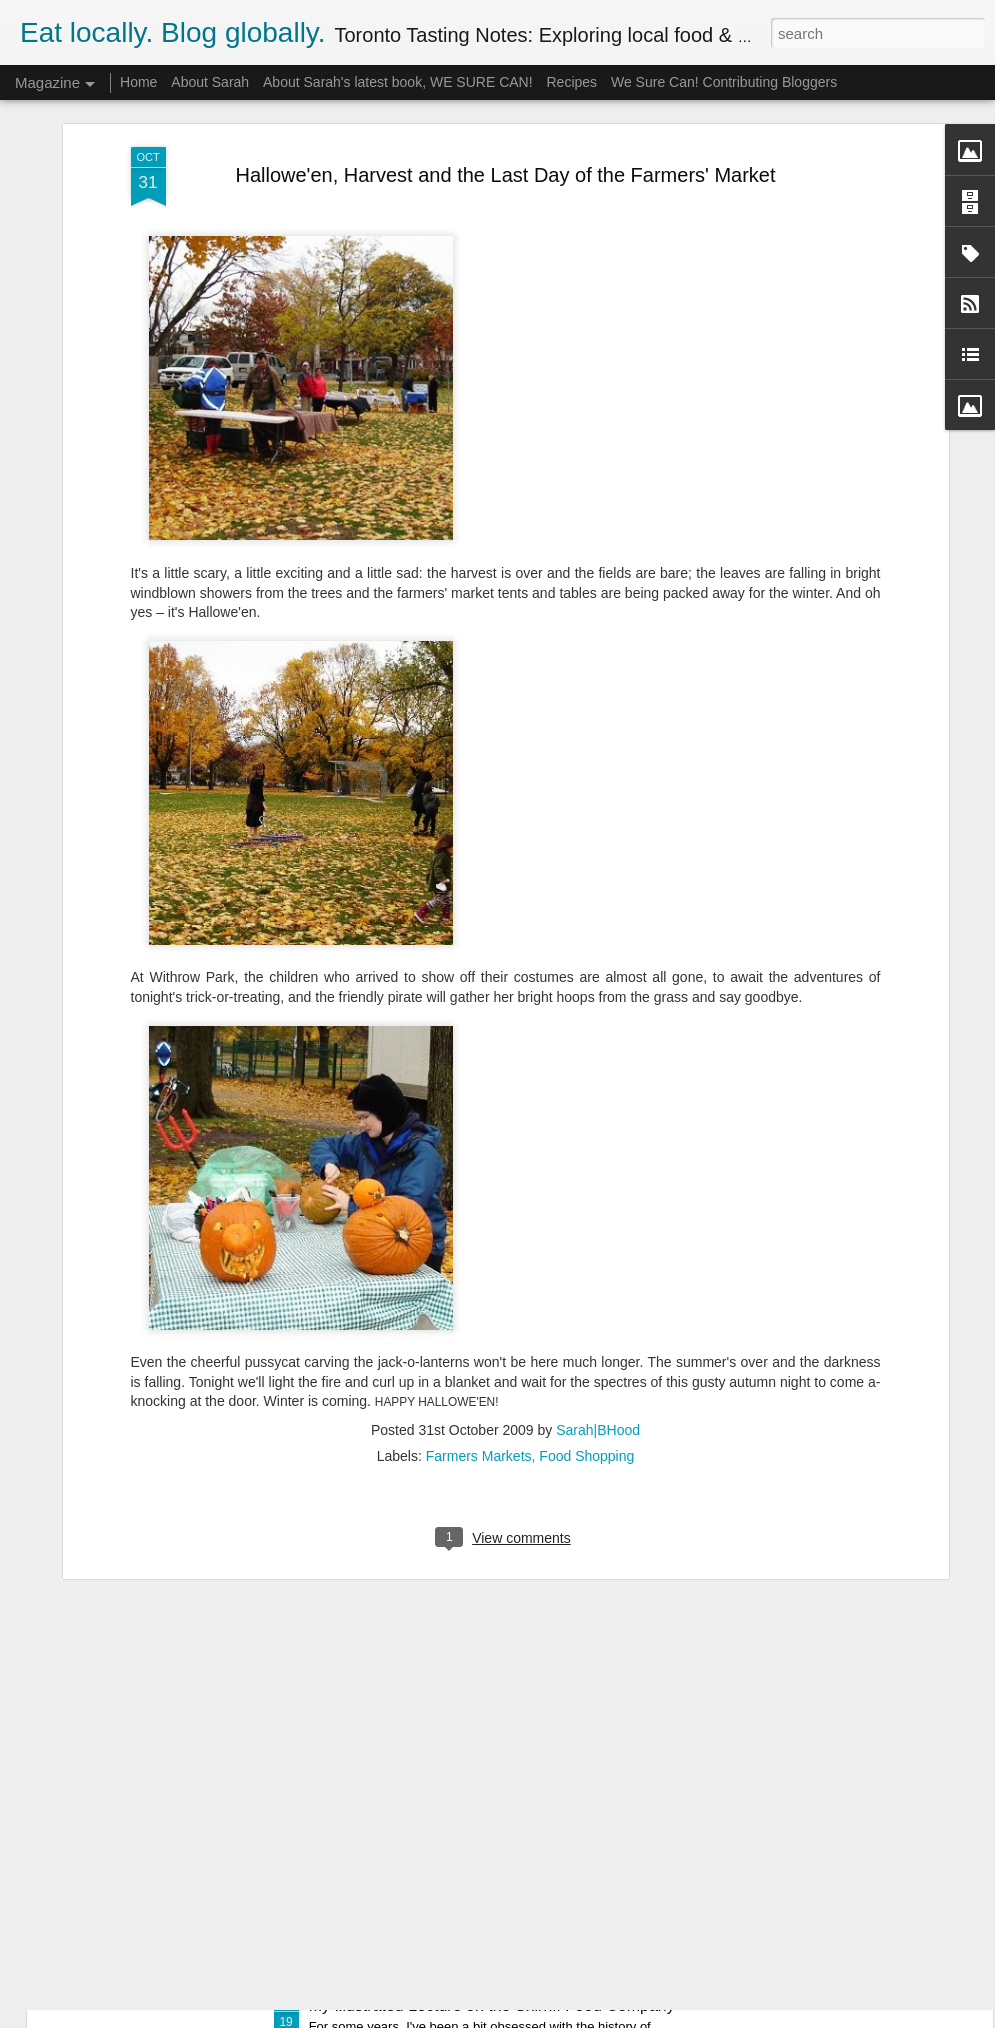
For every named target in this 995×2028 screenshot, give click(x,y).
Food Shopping (586, 1299)
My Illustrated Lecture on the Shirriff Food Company (492, 2005)
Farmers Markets (479, 1299)
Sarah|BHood (598, 1273)
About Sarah (210, 82)
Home (138, 82)
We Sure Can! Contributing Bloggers (724, 82)
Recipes (571, 82)
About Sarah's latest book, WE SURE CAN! (398, 82)
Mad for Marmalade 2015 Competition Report (469, 1778)
